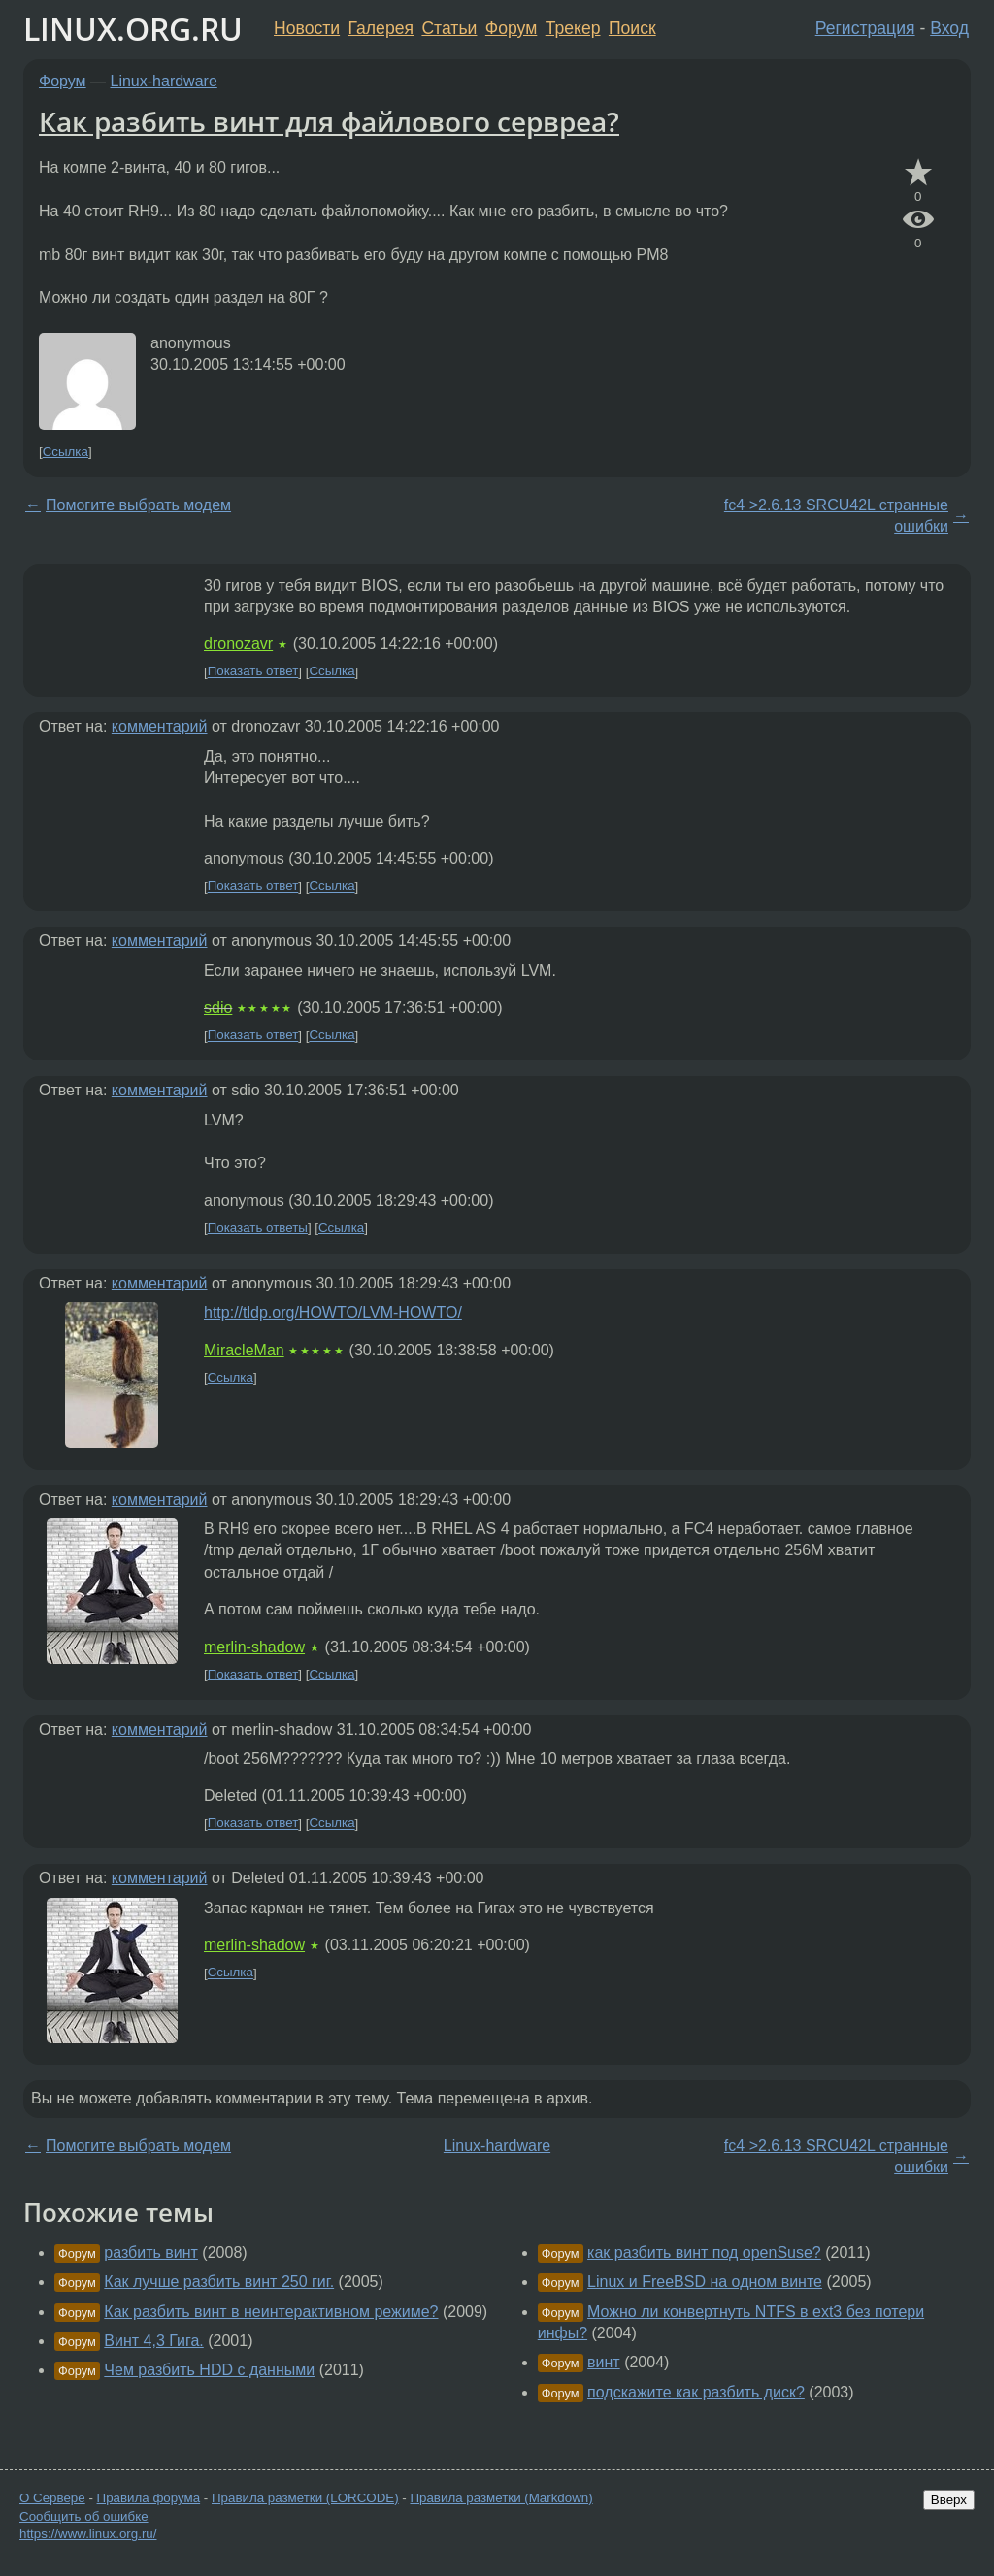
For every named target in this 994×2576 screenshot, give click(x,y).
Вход (949, 28)
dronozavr (238, 644)
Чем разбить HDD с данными (209, 2370)
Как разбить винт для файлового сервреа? (329, 121)
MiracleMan (244, 1350)
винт (603, 2362)
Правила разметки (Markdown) (501, 2498)
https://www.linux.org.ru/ (87, 2534)
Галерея (381, 28)
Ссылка (65, 451)
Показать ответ (253, 672)
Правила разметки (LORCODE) (305, 2498)
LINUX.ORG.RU (133, 28)
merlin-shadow (254, 1647)
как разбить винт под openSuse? (704, 2252)
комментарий (160, 726)
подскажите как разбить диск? (696, 2392)
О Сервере (52, 2498)
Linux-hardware (164, 81)
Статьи (449, 28)
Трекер (573, 28)
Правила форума (149, 2498)
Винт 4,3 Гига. (153, 2340)
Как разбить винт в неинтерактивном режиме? (271, 2311)
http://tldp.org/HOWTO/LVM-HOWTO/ (333, 1312)
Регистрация (865, 28)
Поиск (632, 28)
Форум (511, 28)
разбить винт (151, 2252)
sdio (218, 1007)
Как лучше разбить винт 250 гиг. (219, 2281)
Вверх (949, 2500)
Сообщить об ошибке (84, 2516)
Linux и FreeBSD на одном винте (704, 2281)
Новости (307, 28)
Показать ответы (258, 1228)
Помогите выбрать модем (138, 505)
